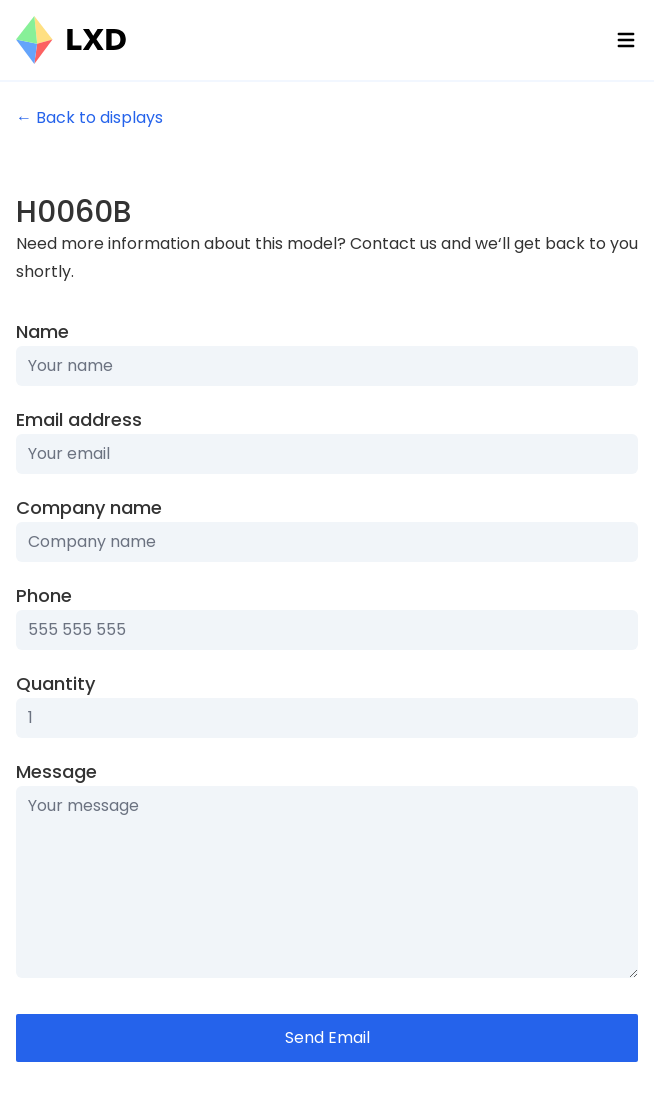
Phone (44, 595)
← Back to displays (89, 117)
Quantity (55, 683)
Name (42, 331)
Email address (79, 419)
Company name (89, 507)
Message (56, 771)
